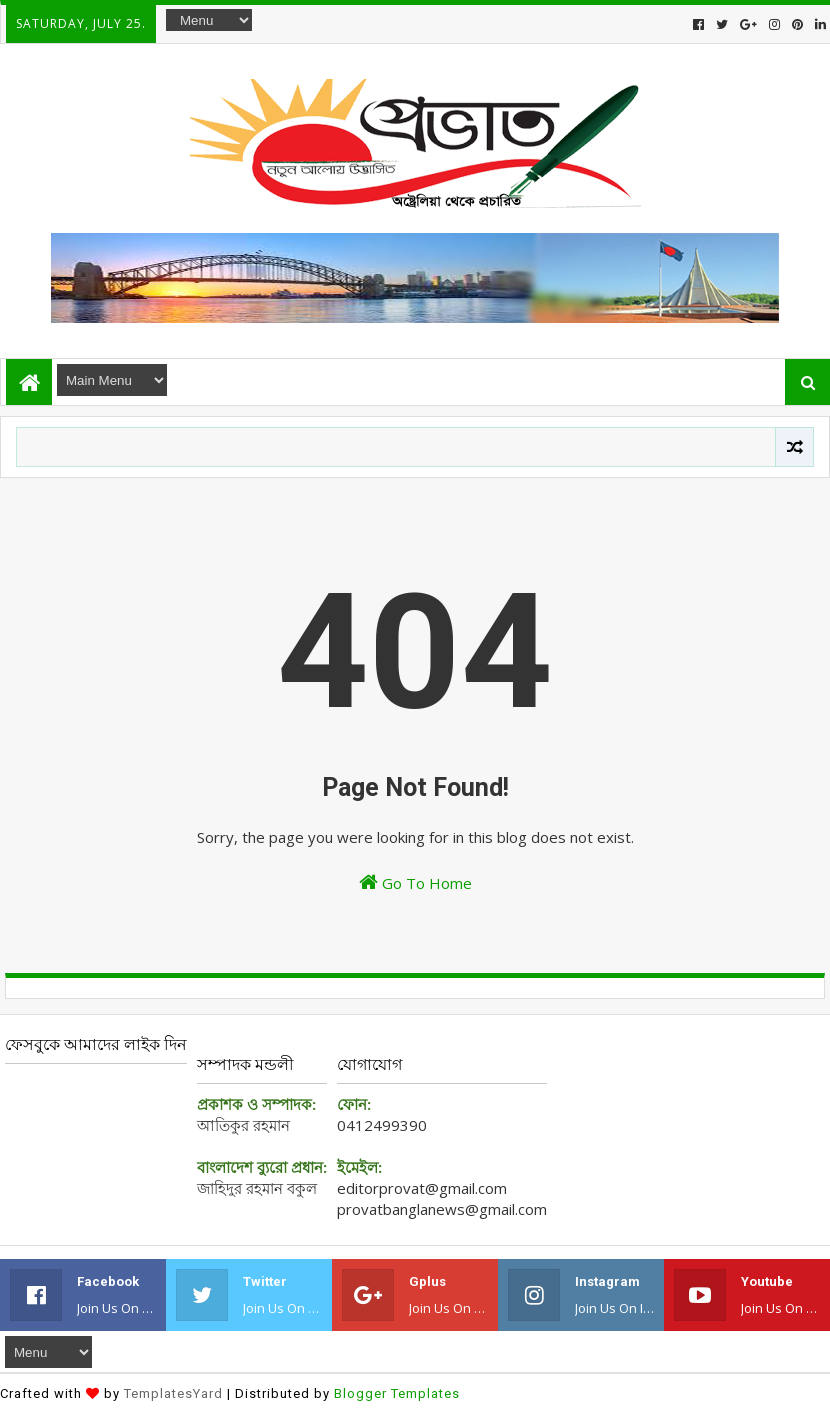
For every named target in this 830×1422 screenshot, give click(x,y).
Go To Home (415, 882)
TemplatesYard (173, 1393)
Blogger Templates (397, 1393)
